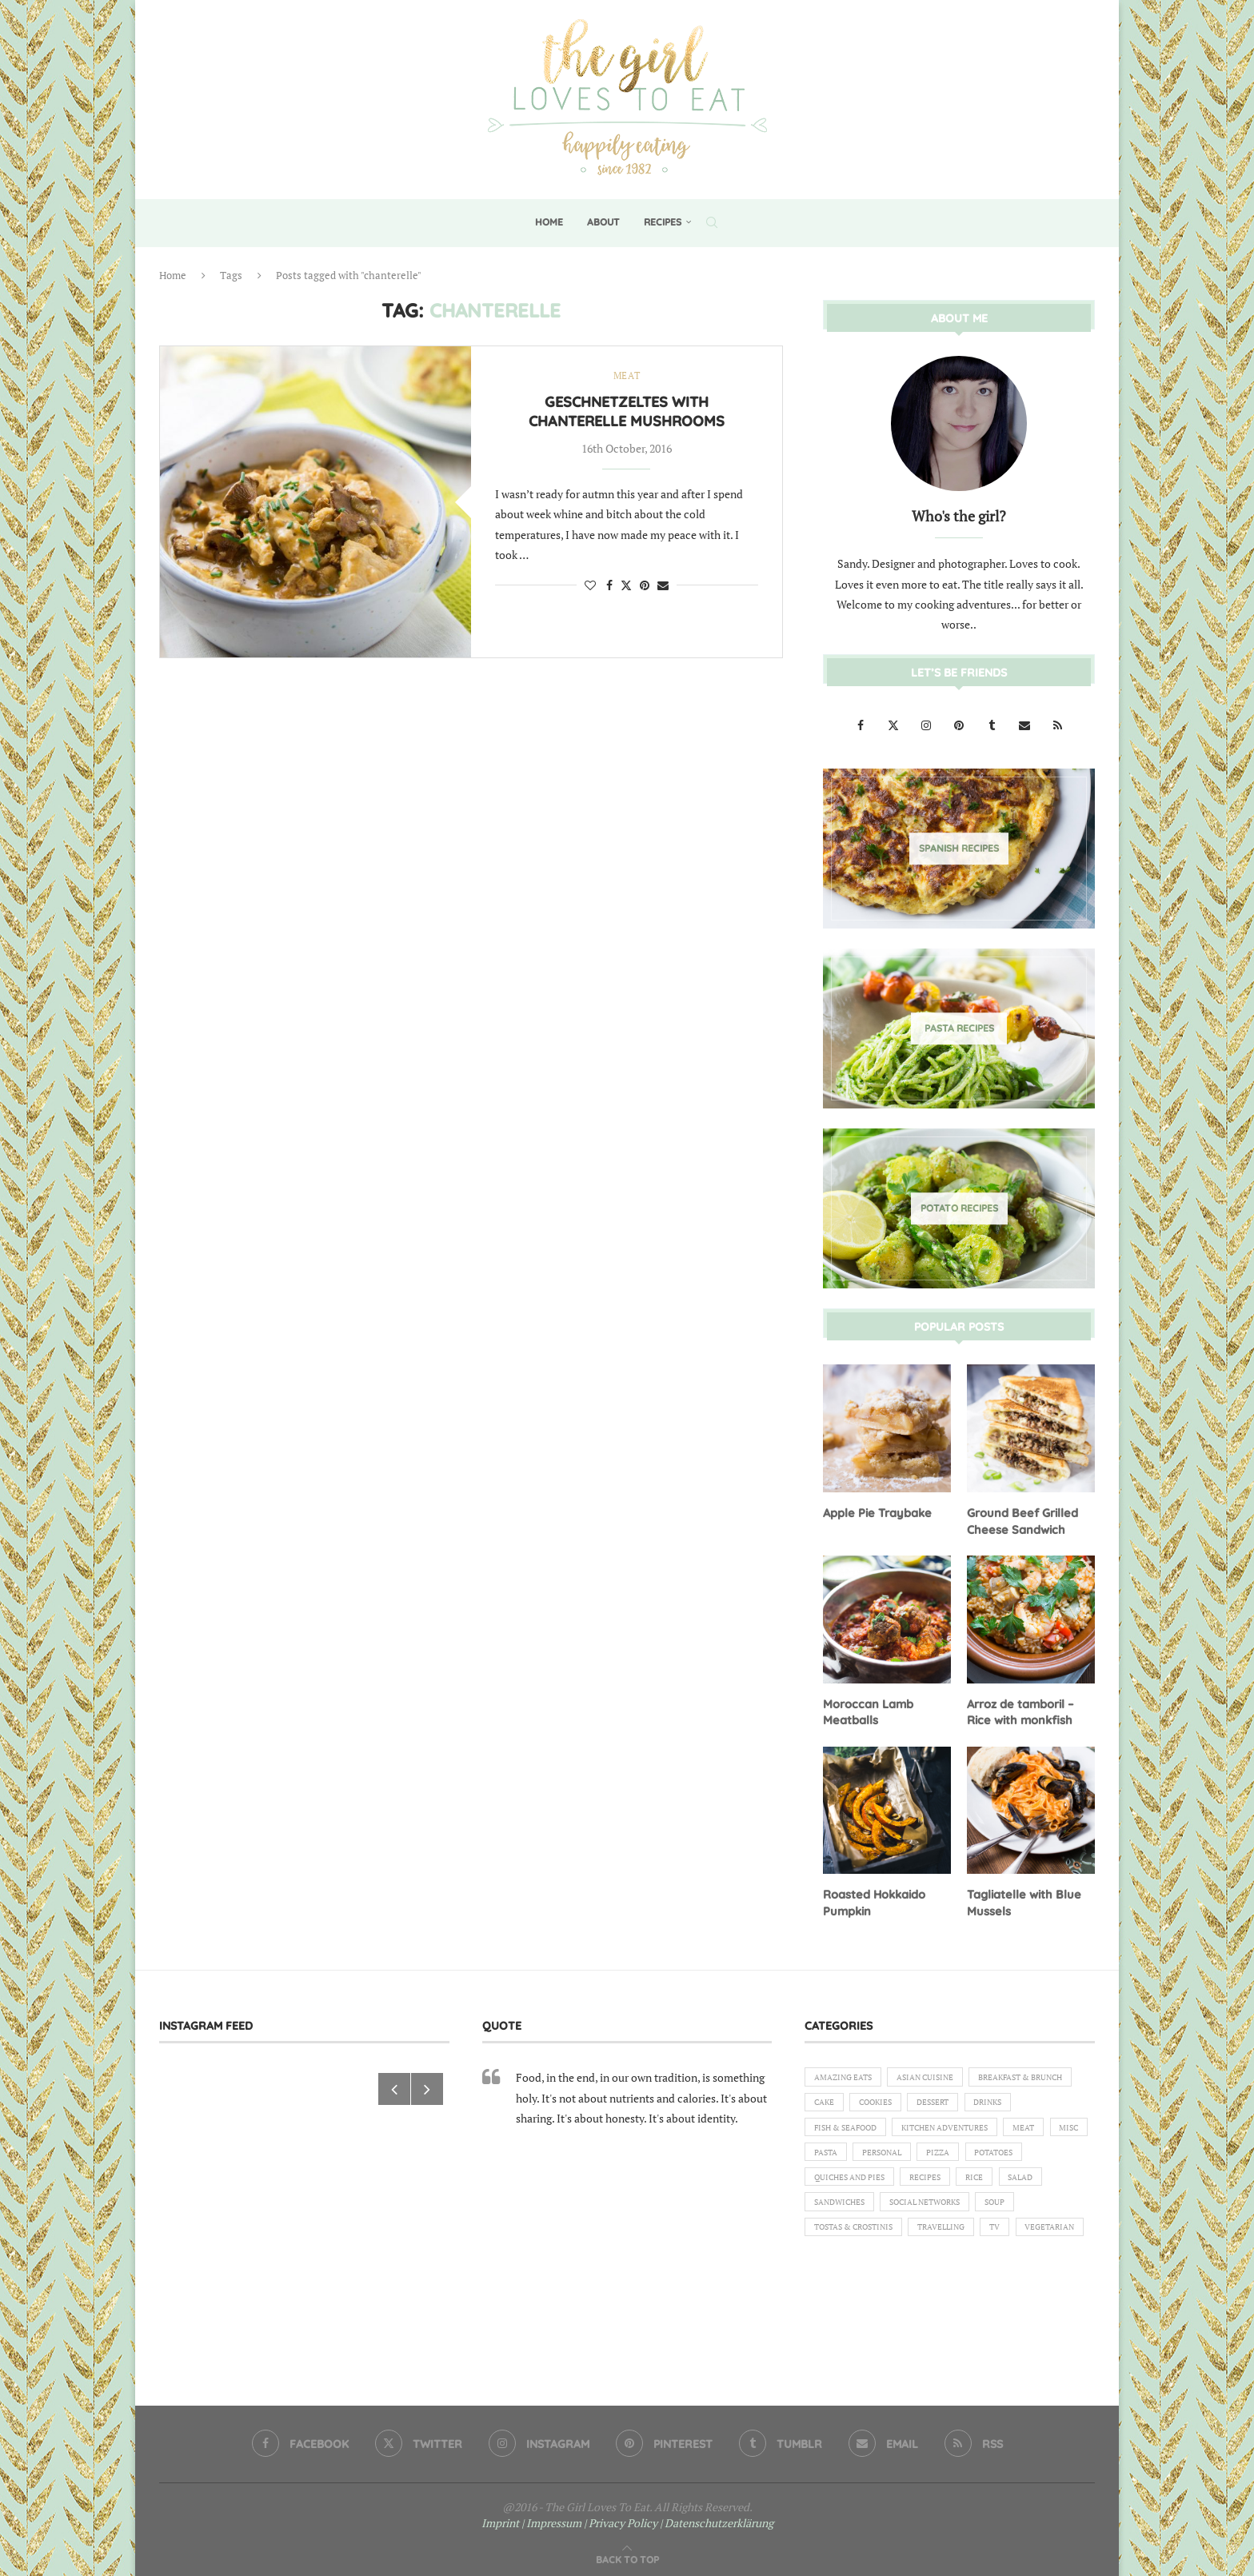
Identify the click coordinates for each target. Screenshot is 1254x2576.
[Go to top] (627, 2553)
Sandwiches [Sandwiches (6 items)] (843, 2237)
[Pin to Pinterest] (644, 585)
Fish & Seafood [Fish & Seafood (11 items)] (973, 2127)
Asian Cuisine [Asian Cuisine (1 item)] (939, 2073)
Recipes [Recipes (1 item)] (938, 2209)
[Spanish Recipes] (959, 848)
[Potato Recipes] (959, 1208)
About (603, 222)
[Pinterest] (960, 724)
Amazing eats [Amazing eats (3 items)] (848, 2073)
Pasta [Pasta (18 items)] (1052, 2154)
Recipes (662, 222)
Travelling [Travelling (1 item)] (960, 2264)
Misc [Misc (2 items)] (1001, 2154)
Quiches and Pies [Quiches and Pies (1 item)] (854, 2209)
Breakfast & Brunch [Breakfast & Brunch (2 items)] (863, 2100)
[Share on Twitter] (626, 585)
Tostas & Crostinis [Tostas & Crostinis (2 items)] (860, 2264)
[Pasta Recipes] (959, 1028)
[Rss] (1057, 724)
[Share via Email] (663, 585)
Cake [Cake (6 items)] (950, 2100)
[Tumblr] (992, 724)
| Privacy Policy (620, 2517)
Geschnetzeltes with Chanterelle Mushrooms (627, 412)
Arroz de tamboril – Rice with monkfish (1019, 1709)
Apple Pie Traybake (875, 1511)
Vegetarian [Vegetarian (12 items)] (842, 2291)
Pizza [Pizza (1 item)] (900, 2181)
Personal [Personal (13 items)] (837, 2181)
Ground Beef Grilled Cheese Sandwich (1020, 1519)
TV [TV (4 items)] (1020, 2264)
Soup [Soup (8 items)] (1018, 2237)
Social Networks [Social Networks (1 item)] (939, 2237)
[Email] (1025, 724)
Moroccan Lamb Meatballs (866, 1709)
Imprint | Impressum (531, 2517)
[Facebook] (861, 724)
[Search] (712, 222)
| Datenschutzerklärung (716, 2517)
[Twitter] (894, 724)
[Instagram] (927, 724)
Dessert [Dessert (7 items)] (833, 2127)
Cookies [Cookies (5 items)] (1006, 2100)
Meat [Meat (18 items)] (951, 2154)
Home (549, 222)
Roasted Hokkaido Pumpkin (874, 1898)
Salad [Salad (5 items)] (1043, 2209)
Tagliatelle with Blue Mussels (1021, 1898)
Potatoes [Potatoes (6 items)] (962, 2181)
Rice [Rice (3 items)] (992, 2209)
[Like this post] (590, 585)
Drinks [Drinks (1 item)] (894, 2127)
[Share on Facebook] (609, 585)
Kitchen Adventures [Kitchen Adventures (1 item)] (863, 2154)
